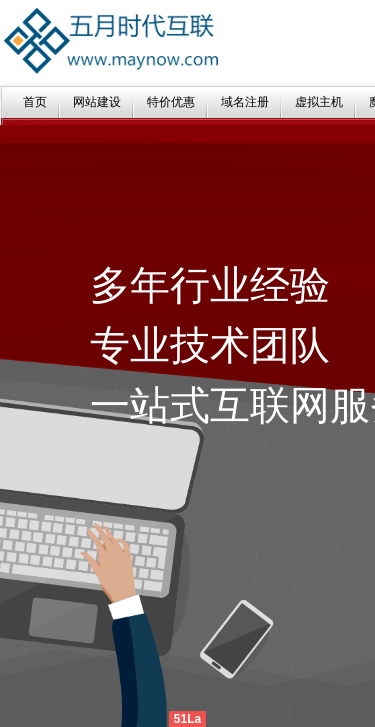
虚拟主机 (319, 102)
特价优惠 (171, 102)
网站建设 (97, 102)
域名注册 (245, 102)
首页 (35, 102)
